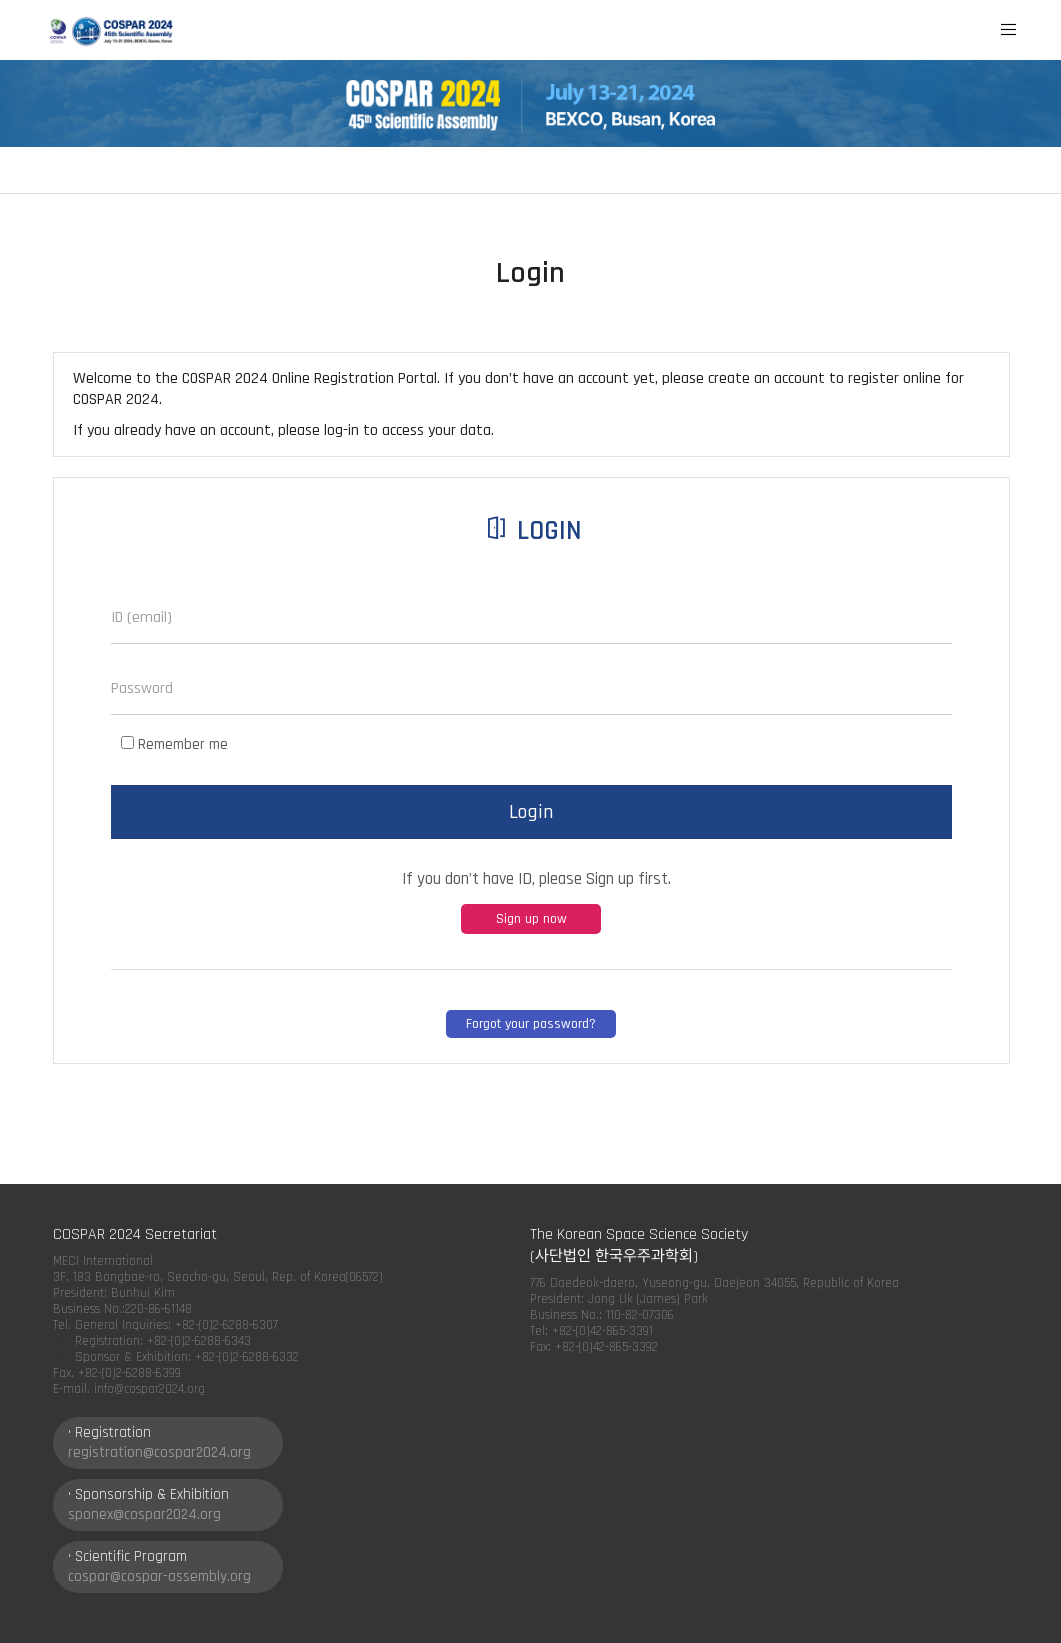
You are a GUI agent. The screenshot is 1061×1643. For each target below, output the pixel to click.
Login (531, 812)
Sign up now (531, 919)
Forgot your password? (531, 1024)
